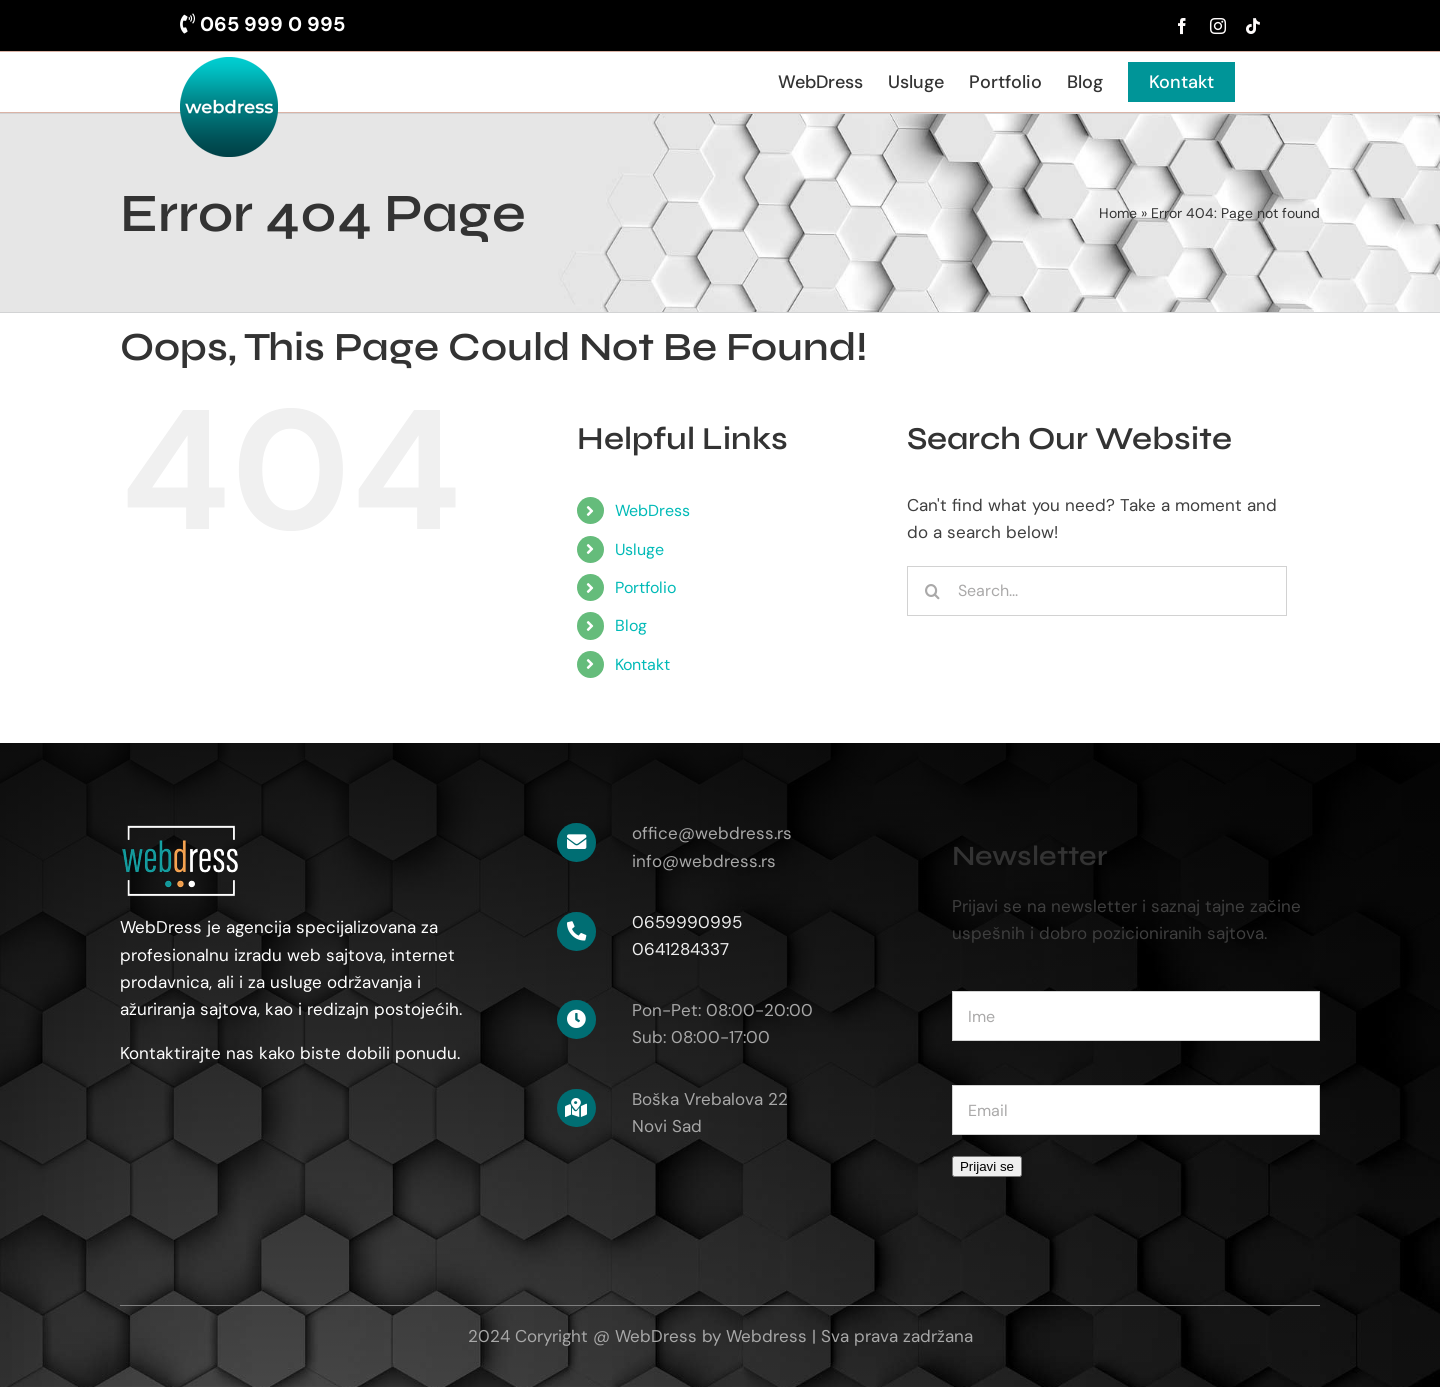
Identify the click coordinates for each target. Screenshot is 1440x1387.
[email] (1136, 1110)
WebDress (652, 510)
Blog (631, 625)
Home (1118, 213)
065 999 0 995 (262, 24)
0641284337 (680, 949)
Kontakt (642, 664)
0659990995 (687, 922)
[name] (1136, 1016)
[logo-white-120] (180, 831)
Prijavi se (987, 1166)
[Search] (932, 591)
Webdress (766, 1336)
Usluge (639, 549)
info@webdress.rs (704, 861)
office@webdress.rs (712, 833)
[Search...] (1097, 591)
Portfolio (645, 587)
